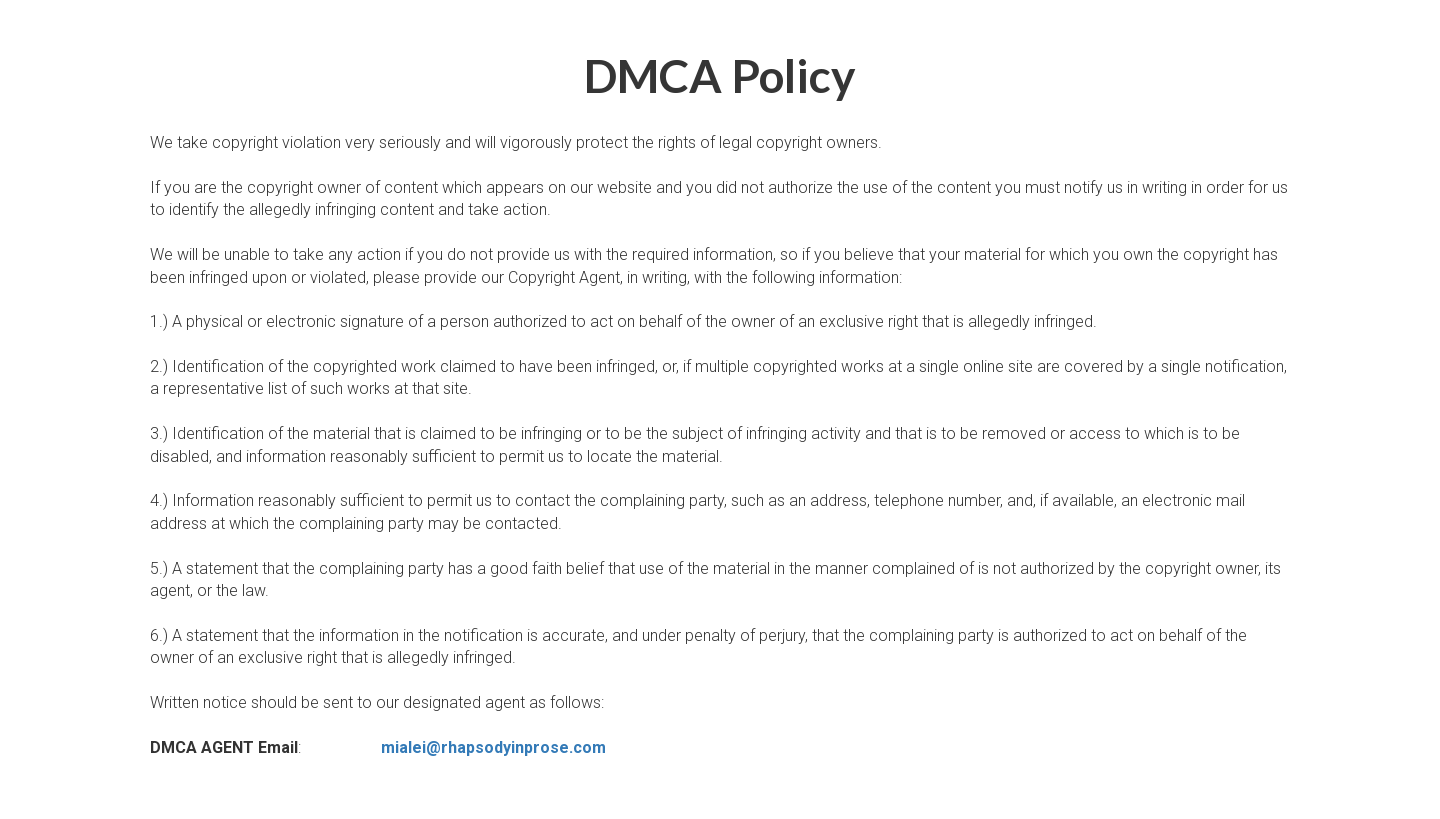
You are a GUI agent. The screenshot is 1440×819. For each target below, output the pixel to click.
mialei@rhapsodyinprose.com (493, 747)
